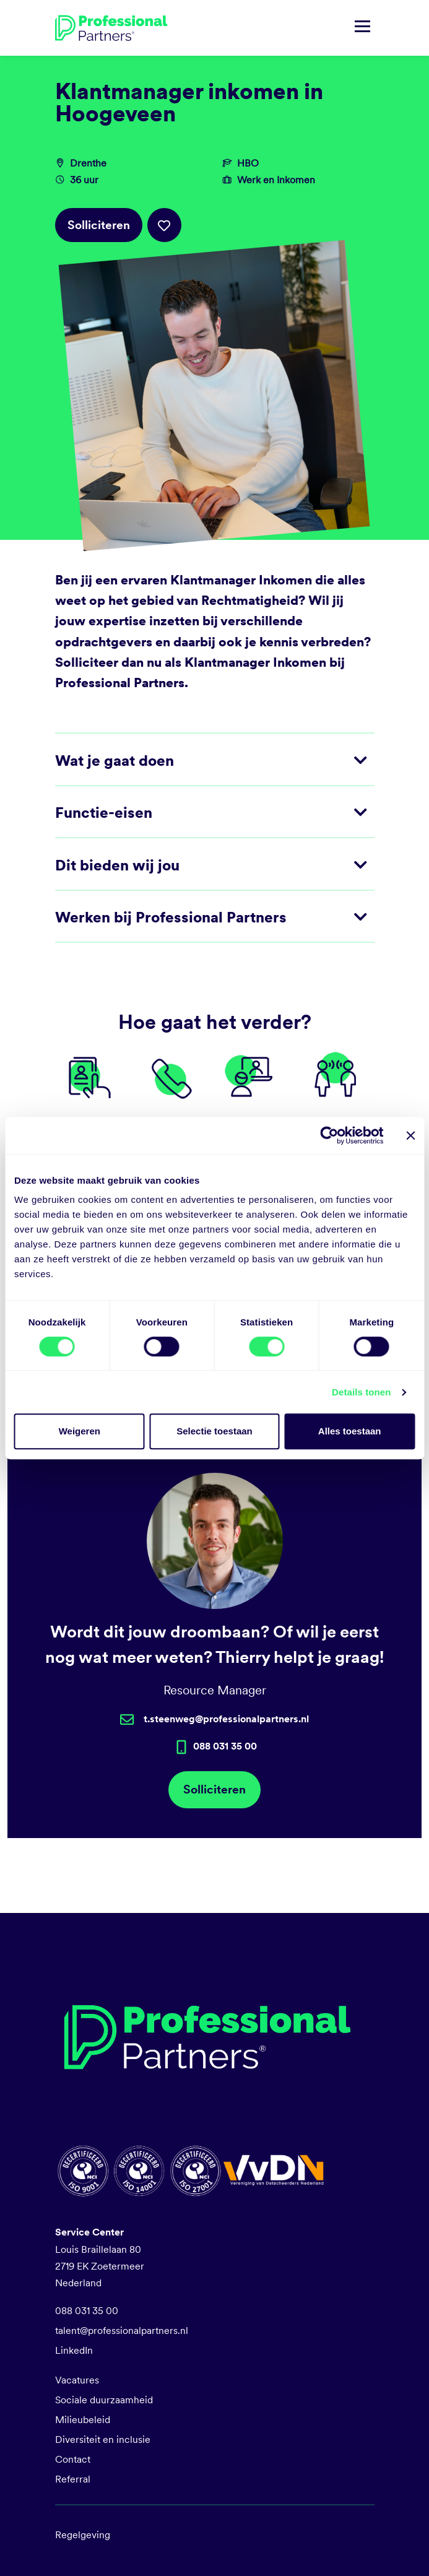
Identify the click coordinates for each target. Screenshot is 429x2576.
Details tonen (361, 1392)
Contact (72, 2459)
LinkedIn (74, 2350)
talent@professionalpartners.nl (121, 2330)
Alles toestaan (349, 1431)
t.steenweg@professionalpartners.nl (226, 1719)
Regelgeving (82, 2535)
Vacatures (77, 2380)
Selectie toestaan (214, 1431)
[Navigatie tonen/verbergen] (362, 28)
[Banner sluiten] (410, 1135)
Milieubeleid (82, 2420)
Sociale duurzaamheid (104, 2400)
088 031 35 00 (86, 2311)
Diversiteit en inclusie (102, 2439)
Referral (72, 2479)
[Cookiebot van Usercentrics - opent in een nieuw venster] (329, 1135)
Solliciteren (98, 225)
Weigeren (79, 1431)
